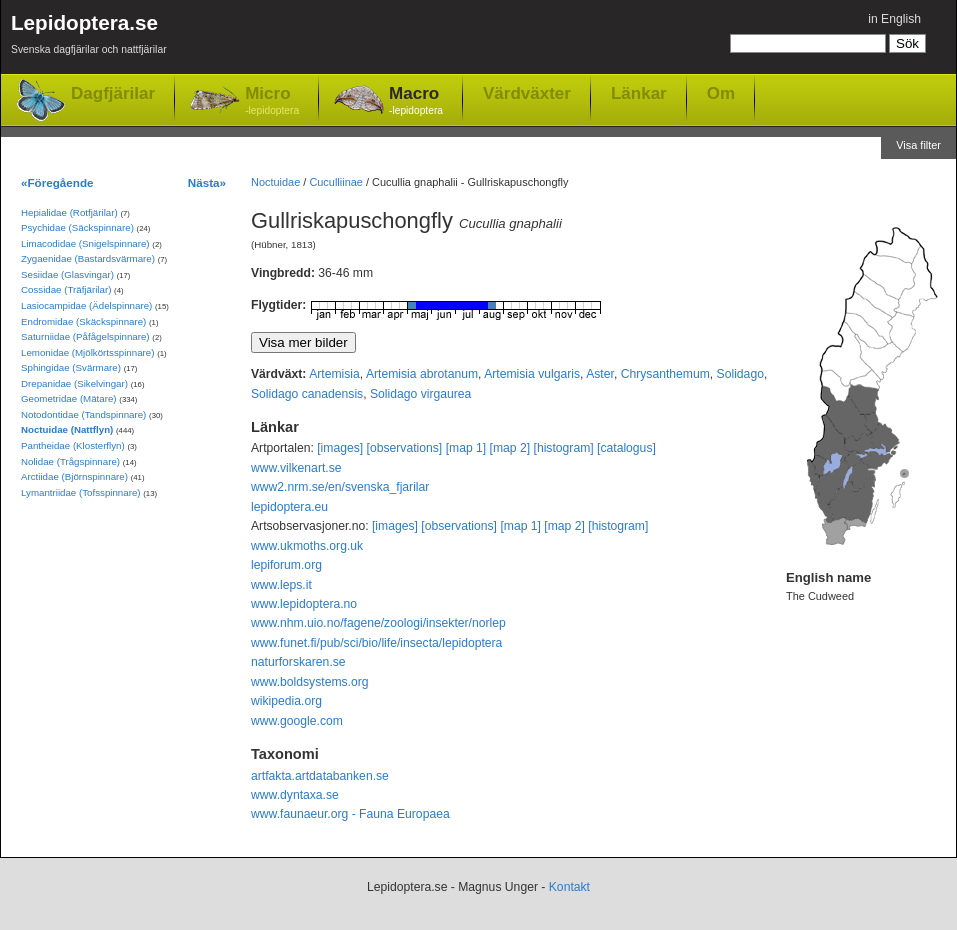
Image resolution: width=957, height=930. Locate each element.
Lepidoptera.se (89, 37)
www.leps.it (281, 585)
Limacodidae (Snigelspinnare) (85, 243)
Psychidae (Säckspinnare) (77, 227)
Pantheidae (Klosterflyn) (73, 445)
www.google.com (297, 721)
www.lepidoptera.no (304, 604)
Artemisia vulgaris (532, 374)
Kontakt (569, 887)
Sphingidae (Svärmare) (71, 367)
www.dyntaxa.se (295, 795)
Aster (600, 374)
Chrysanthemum (665, 374)
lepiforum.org (286, 565)
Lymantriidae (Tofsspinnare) (81, 492)
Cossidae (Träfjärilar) (66, 289)
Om (721, 93)
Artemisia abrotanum (422, 374)
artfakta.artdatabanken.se (320, 776)
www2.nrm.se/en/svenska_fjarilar (340, 487)
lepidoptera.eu (289, 507)
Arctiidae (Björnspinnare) (74, 476)
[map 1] (466, 448)
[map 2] (510, 448)
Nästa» (207, 182)
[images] (340, 448)
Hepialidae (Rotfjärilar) (69, 212)
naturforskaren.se (298, 662)
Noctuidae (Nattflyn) (67, 429)
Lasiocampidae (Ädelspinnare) (86, 305)
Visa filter (918, 145)
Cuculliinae (336, 182)
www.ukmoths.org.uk (307, 546)
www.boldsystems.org (310, 682)
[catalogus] (626, 448)
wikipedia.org (286, 701)
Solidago (740, 374)
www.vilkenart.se (296, 468)
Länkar (639, 93)
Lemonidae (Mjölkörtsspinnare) (87, 352)
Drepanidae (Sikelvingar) (74, 383)
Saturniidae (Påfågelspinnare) (85, 336)
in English (894, 19)
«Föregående (57, 182)
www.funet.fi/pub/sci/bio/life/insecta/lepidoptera (376, 643)
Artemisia (334, 374)
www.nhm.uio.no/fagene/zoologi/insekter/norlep (378, 623)
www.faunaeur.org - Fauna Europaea (350, 814)
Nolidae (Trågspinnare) (70, 461)
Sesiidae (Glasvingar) (67, 274)
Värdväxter (527, 93)
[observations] (405, 448)
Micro (272, 101)
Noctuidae (275, 182)
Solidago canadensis (307, 394)
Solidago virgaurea (420, 394)
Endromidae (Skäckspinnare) (83, 321)
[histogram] (564, 448)
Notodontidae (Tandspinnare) (83, 414)
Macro (416, 101)
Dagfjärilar (113, 93)
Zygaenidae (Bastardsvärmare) (88, 258)
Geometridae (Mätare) (69, 398)
